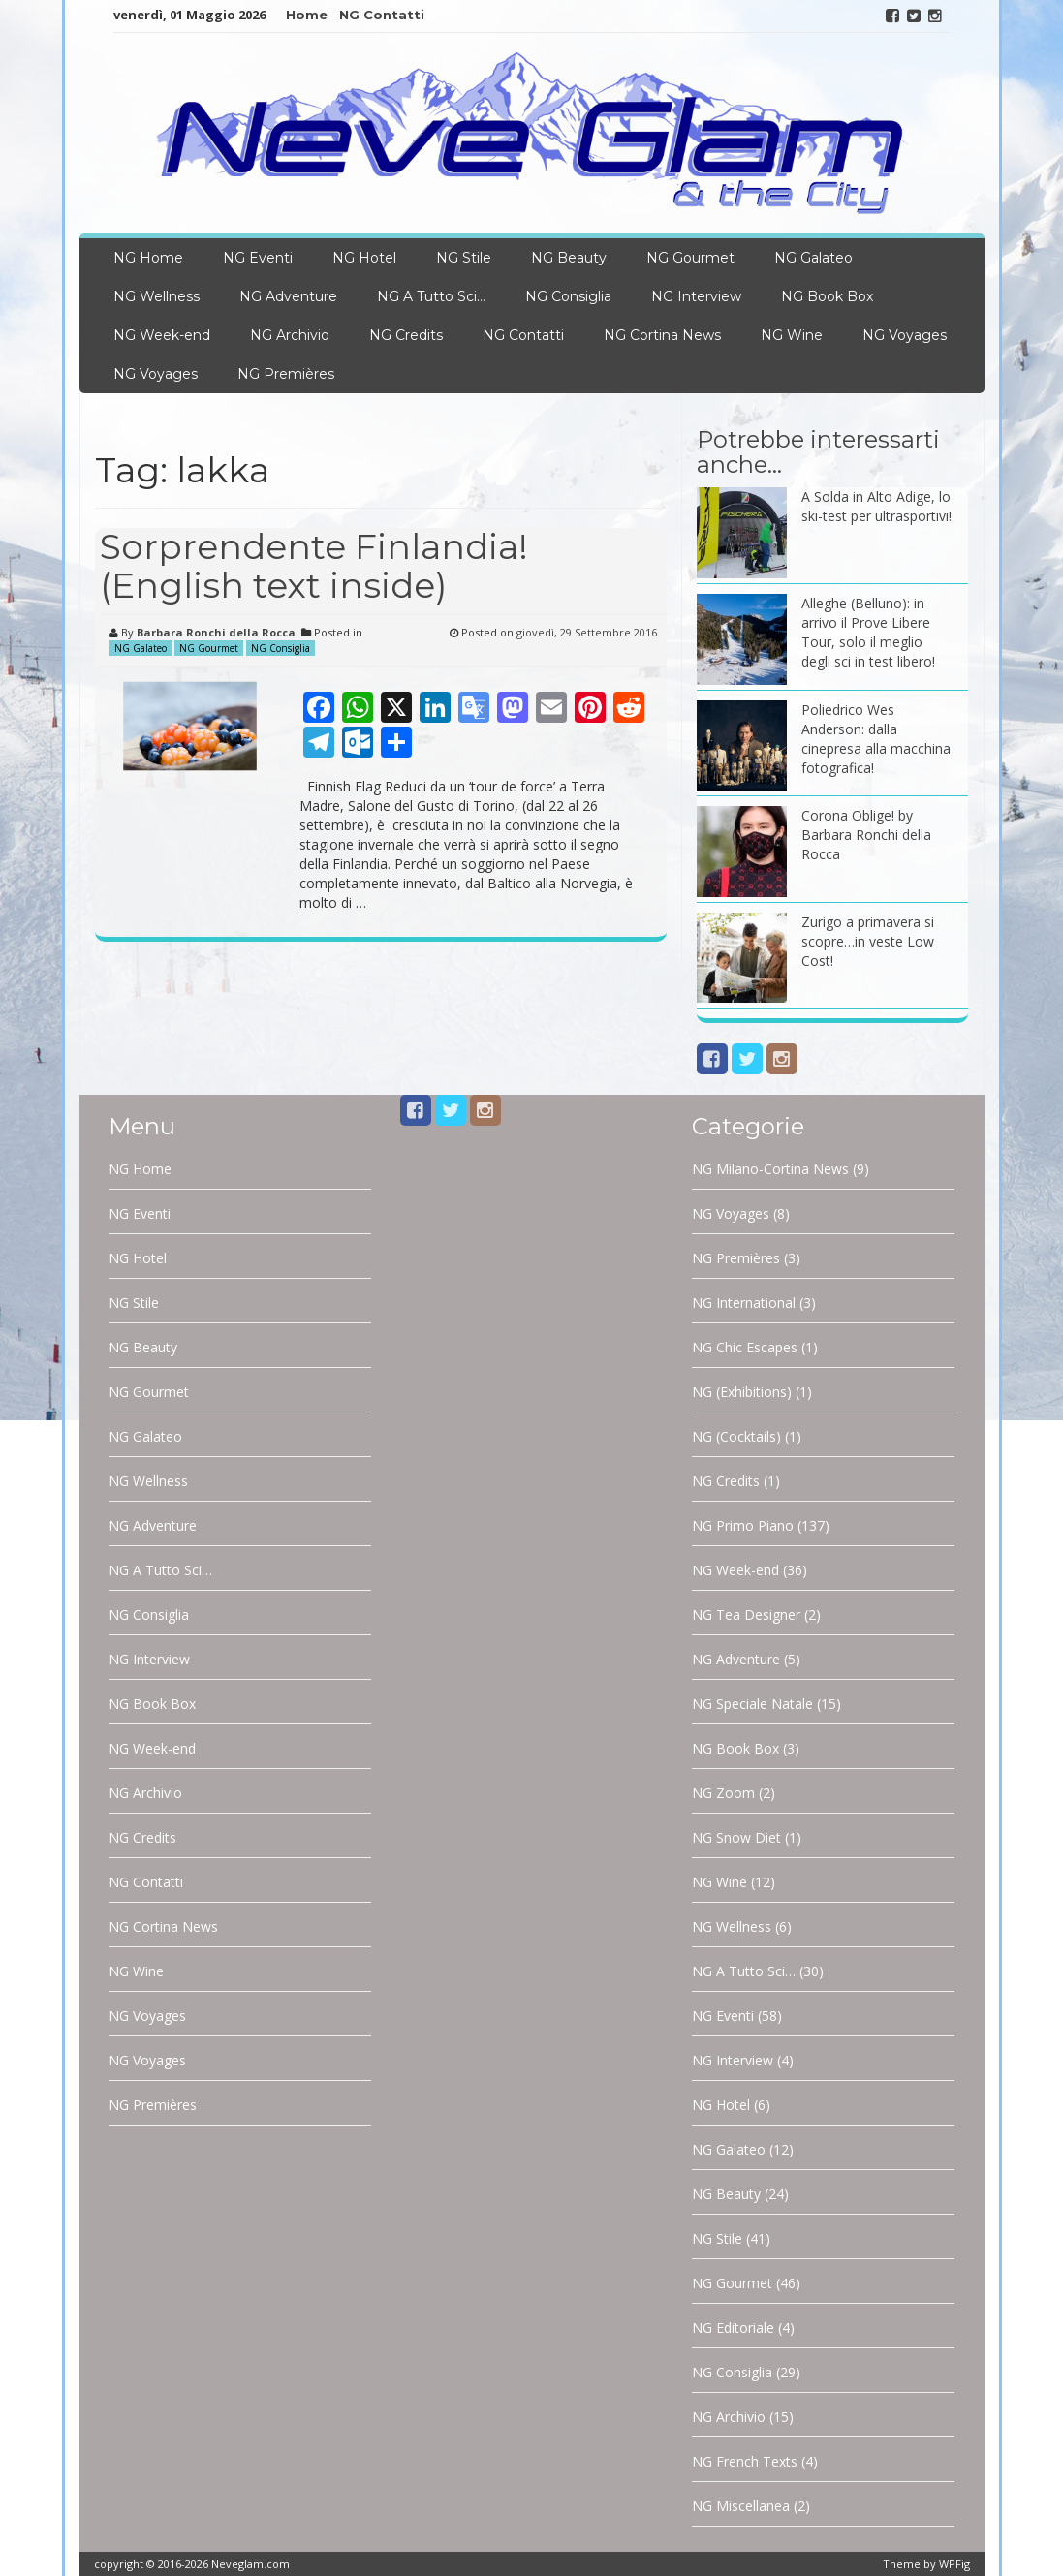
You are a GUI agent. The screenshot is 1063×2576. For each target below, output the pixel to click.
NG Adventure (288, 296)
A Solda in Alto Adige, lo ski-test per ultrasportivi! (876, 506)
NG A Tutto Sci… (431, 296)
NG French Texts (744, 2461)
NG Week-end (161, 335)
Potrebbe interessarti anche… (818, 452)
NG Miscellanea (741, 2506)
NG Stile (463, 257)
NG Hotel (364, 257)
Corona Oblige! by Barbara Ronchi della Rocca (866, 834)
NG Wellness (156, 296)
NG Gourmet (690, 257)
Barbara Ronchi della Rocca (216, 632)
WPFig (954, 2564)
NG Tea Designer (746, 1614)
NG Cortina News (662, 335)
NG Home (148, 257)
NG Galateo (813, 257)
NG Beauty (569, 257)
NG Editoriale (733, 2327)
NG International (744, 1302)
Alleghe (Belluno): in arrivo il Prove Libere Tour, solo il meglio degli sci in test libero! (868, 632)
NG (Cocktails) (736, 1436)
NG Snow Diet (736, 1837)
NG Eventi (258, 257)
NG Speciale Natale (752, 1703)
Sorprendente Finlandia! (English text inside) (314, 565)
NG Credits (406, 335)
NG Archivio (289, 335)
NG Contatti (381, 14)
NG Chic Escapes (744, 1347)
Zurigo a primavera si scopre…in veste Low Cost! (867, 941)
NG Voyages (904, 335)
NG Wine (792, 335)
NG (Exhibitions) (742, 1391)
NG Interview (696, 296)
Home (307, 14)
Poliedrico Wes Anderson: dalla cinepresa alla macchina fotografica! (876, 738)
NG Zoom (723, 1793)
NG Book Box (827, 296)
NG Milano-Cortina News (770, 1169)
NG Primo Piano (743, 1525)
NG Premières (285, 374)
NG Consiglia (568, 296)
